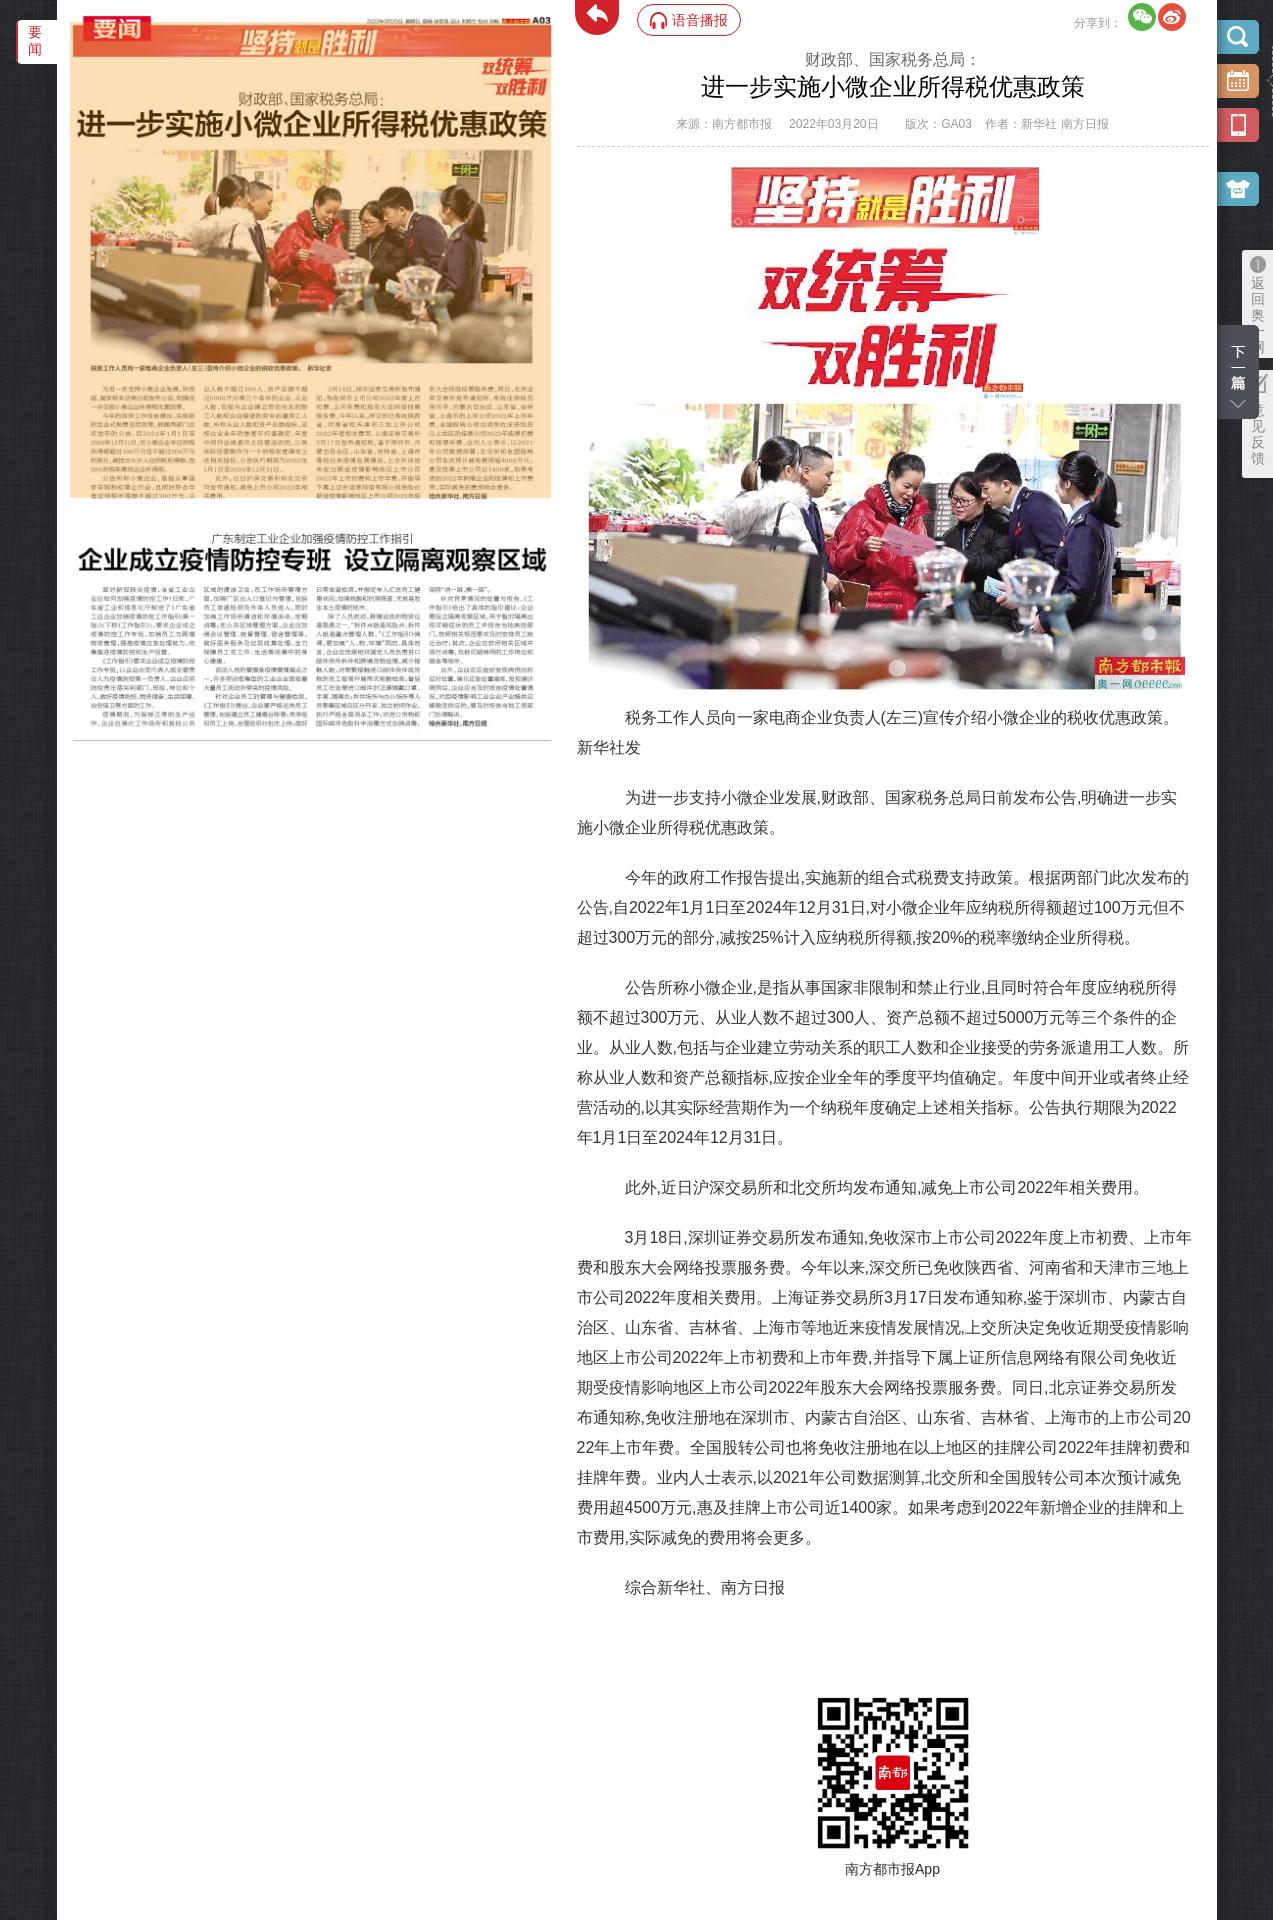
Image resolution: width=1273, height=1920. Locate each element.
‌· (72, 32)
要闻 (35, 40)
